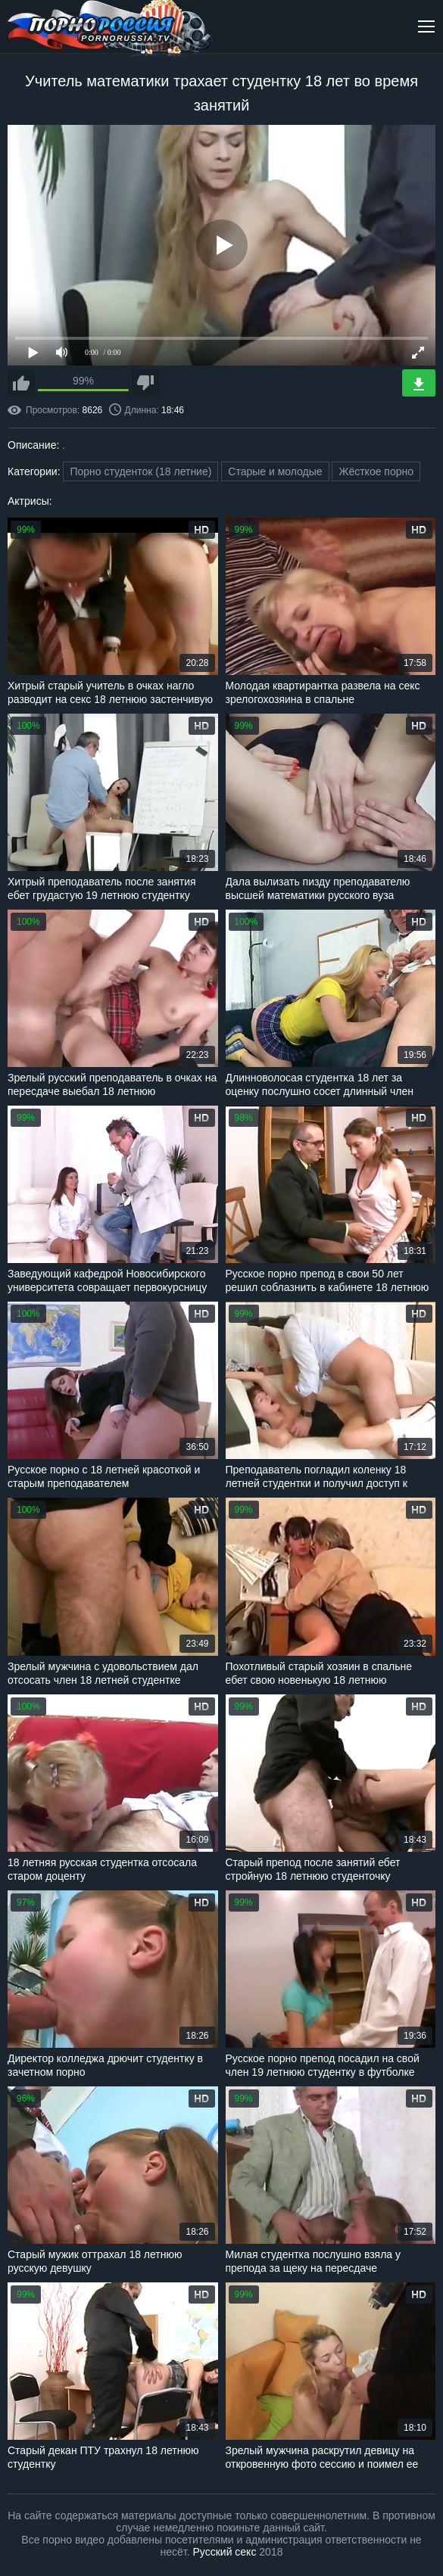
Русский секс (225, 2552)
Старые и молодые (275, 471)
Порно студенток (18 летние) (140, 471)
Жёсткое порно (375, 471)
